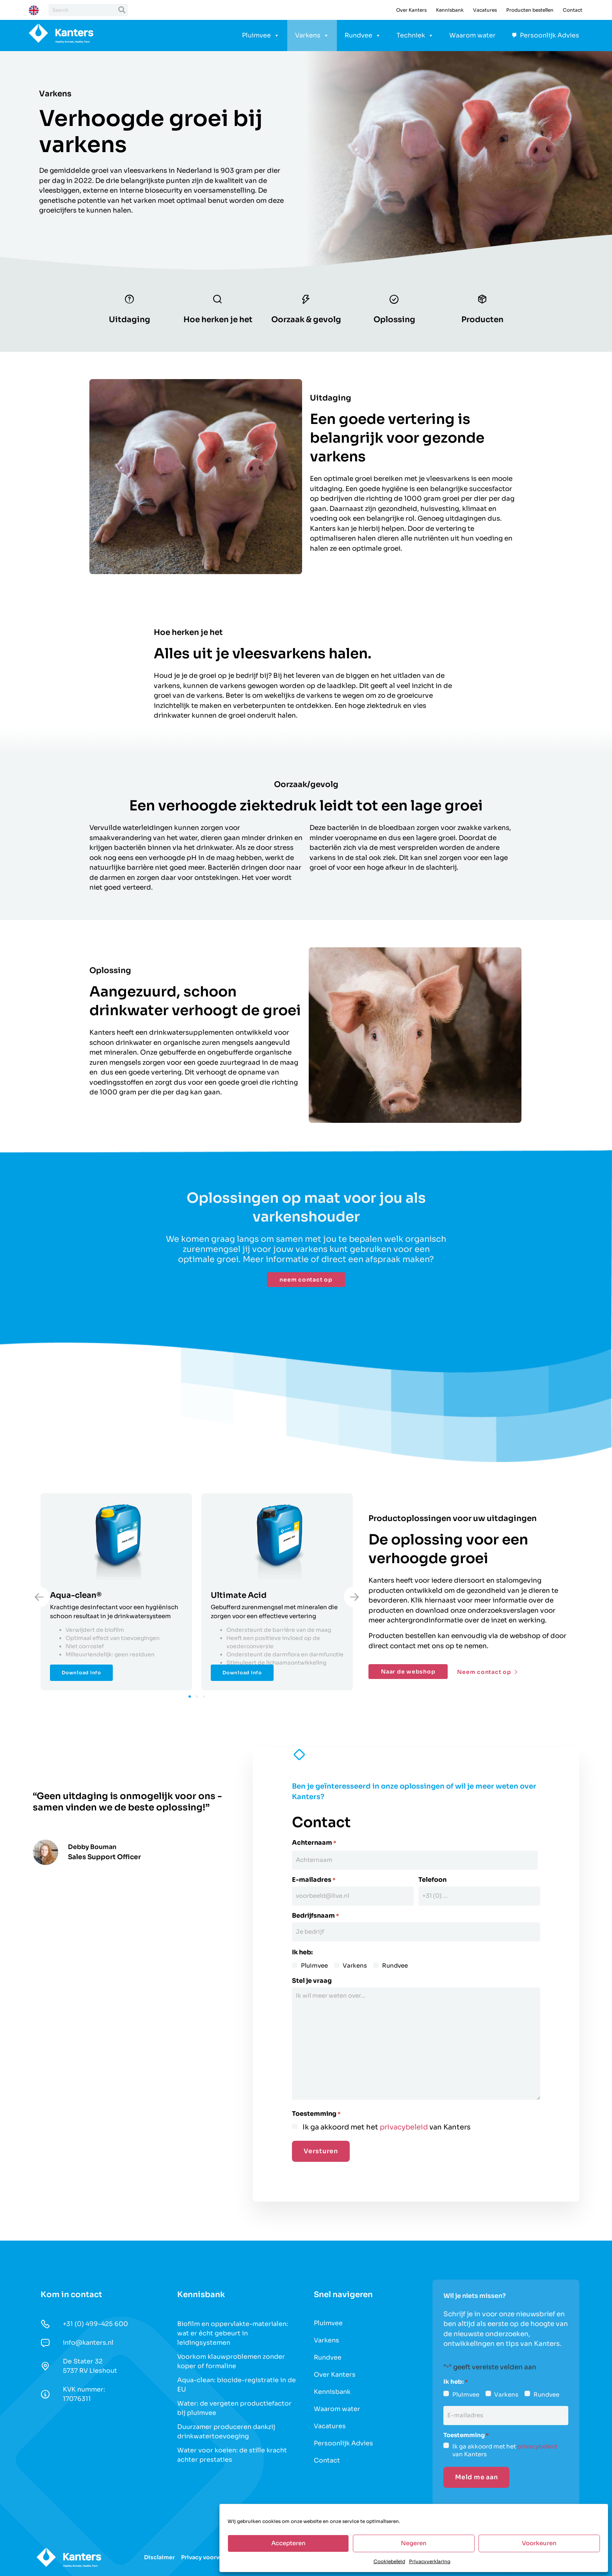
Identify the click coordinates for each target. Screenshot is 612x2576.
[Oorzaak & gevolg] (306, 300)
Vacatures (485, 10)
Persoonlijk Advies (549, 35)
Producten (482, 322)
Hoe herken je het (218, 322)
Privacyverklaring (429, 2561)
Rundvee (363, 35)
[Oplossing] (394, 300)
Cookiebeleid (389, 2561)
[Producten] (482, 300)
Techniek (415, 35)
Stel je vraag (312, 1976)
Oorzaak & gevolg (306, 322)
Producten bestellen (529, 10)
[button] (190, 1699)
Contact (572, 10)
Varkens (312, 35)
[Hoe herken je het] (218, 300)
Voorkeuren (539, 2543)
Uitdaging (129, 322)
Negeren (414, 2543)
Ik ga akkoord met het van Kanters (386, 2122)
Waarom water (472, 35)
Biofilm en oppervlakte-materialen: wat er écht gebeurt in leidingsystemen (232, 2328)
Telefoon (432, 1880)
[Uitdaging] (129, 300)
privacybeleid (404, 2122)
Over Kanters (411, 10)
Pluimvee (260, 35)
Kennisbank (450, 10)
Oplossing (394, 322)
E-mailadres (313, 1880)
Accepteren (288, 2543)
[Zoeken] (122, 10)
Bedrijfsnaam (315, 1913)
